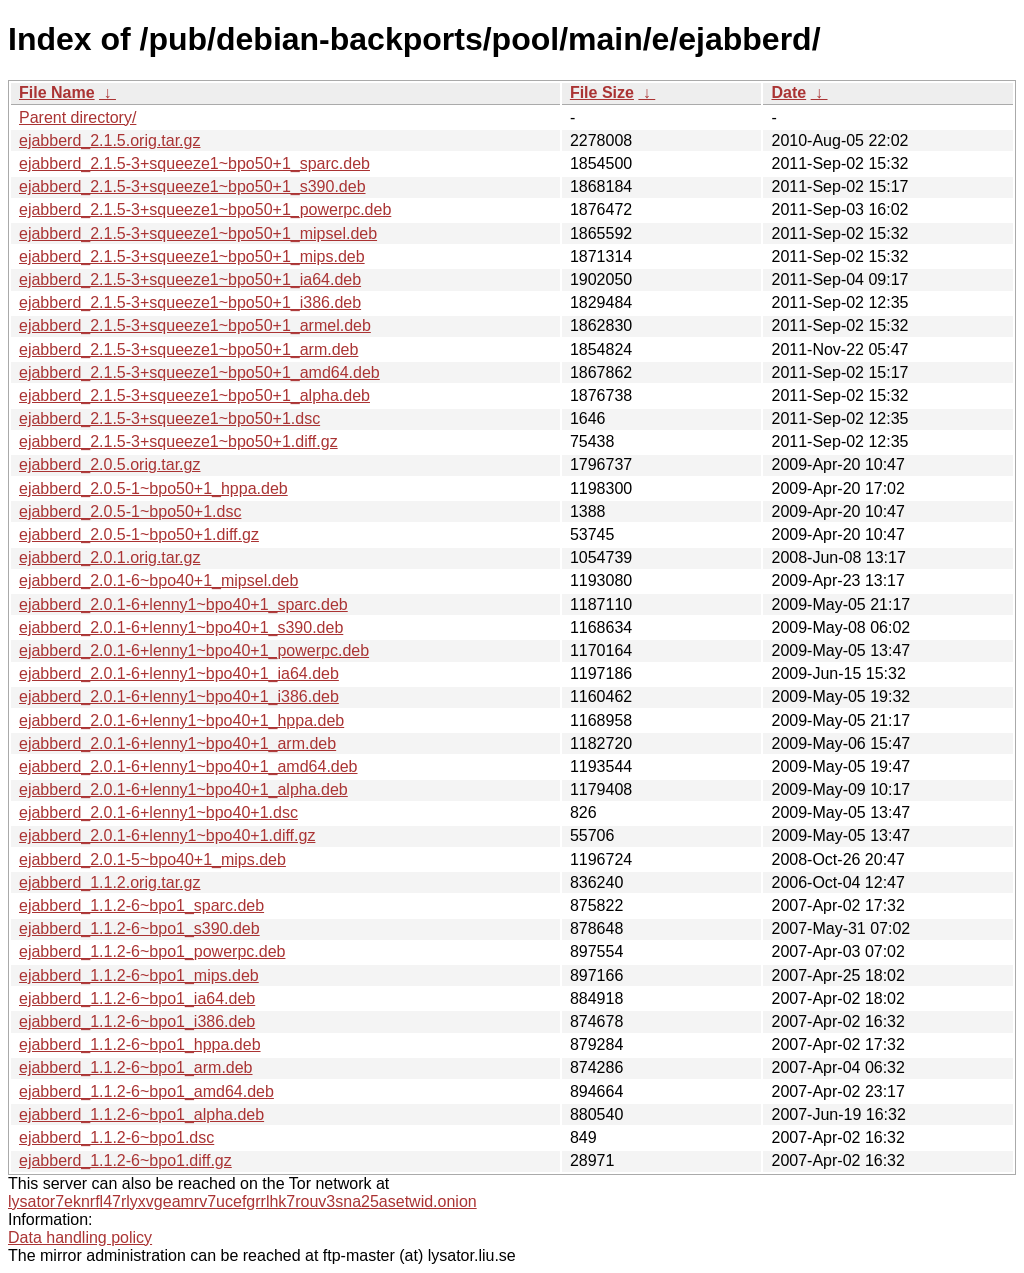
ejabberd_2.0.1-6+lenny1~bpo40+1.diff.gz (167, 835)
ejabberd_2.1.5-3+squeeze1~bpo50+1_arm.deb (188, 349)
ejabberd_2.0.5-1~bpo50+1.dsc (130, 511)
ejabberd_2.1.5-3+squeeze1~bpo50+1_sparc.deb (194, 163)
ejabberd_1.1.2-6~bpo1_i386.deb (137, 1021)
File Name (57, 92)
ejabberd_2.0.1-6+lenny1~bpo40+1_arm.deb (177, 743)
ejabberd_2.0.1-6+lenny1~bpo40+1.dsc (158, 812)
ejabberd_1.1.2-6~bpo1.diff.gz (125, 1160)
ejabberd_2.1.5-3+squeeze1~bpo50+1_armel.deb (195, 325)
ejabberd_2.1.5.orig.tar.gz (109, 140)
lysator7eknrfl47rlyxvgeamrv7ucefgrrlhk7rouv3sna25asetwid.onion (242, 1201)
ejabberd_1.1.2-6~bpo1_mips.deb (139, 975)
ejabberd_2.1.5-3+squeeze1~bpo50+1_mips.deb (192, 256)
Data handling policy (80, 1237)
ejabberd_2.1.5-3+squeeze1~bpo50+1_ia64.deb (190, 279)
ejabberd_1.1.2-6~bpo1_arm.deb (136, 1067)
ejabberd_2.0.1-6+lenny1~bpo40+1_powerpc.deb (194, 650)
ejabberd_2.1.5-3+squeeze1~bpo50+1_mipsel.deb (198, 233)
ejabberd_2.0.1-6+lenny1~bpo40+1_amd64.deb (188, 766)
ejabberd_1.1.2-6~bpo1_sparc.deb (141, 905)
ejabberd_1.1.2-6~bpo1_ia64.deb (137, 998)
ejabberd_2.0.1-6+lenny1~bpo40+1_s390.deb (181, 627)
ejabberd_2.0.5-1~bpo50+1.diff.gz (139, 534)
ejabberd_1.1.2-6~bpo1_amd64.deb (146, 1091)
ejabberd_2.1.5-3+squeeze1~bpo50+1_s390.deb (192, 186)
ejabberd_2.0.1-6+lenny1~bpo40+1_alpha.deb (183, 789)
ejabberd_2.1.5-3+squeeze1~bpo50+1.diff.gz (178, 441)
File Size (602, 92)
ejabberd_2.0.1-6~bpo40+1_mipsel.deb (158, 580)
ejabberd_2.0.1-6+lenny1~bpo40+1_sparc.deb (183, 604)
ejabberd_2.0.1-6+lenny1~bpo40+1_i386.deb (179, 696)
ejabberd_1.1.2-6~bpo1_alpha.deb (141, 1114)
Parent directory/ (77, 117)
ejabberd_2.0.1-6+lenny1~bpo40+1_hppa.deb (181, 720)
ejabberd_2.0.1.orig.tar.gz (109, 557)
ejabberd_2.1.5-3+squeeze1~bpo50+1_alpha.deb (194, 395)
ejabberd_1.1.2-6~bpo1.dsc (116, 1137)
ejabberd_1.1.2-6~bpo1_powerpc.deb (152, 951)
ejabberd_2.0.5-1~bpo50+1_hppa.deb (153, 488)
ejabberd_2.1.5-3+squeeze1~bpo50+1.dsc (169, 418)
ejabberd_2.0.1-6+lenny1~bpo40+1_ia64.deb (179, 673)
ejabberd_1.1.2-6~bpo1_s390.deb (139, 928)
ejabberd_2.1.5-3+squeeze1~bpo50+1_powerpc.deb (205, 209)
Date (788, 92)
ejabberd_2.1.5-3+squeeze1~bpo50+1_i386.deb (190, 302)
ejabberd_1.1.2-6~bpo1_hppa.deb (140, 1044)
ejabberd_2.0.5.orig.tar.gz (109, 464)
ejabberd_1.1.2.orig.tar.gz (109, 882)
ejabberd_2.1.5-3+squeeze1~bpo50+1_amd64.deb (199, 372)
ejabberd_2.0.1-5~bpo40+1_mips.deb (152, 859)
